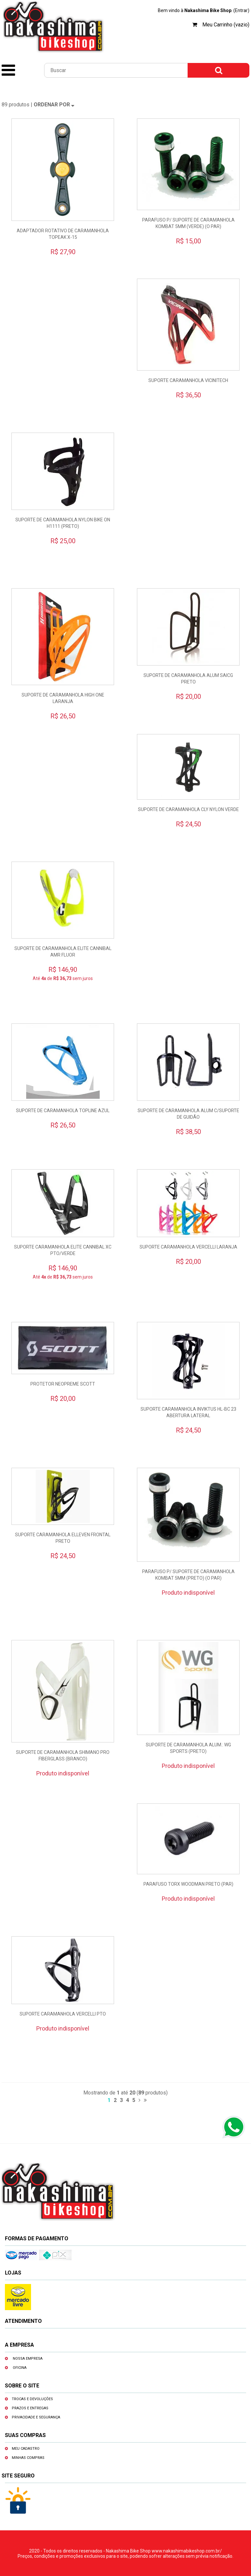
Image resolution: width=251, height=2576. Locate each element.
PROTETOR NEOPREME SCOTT (62, 1384)
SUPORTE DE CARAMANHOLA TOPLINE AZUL (62, 1110)
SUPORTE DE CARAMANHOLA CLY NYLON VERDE (188, 809)
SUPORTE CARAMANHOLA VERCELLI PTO (63, 2013)
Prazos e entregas (30, 2408)
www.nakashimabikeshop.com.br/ (187, 2550)
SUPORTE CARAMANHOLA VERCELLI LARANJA (188, 1247)
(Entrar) (241, 10)
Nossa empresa (27, 2358)
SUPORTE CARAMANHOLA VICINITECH (188, 380)
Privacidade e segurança (36, 2417)
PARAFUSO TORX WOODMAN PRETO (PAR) (188, 1884)
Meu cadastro (26, 2448)
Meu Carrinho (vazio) (225, 25)
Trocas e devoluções (32, 2399)
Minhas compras (28, 2458)
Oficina (19, 2368)
